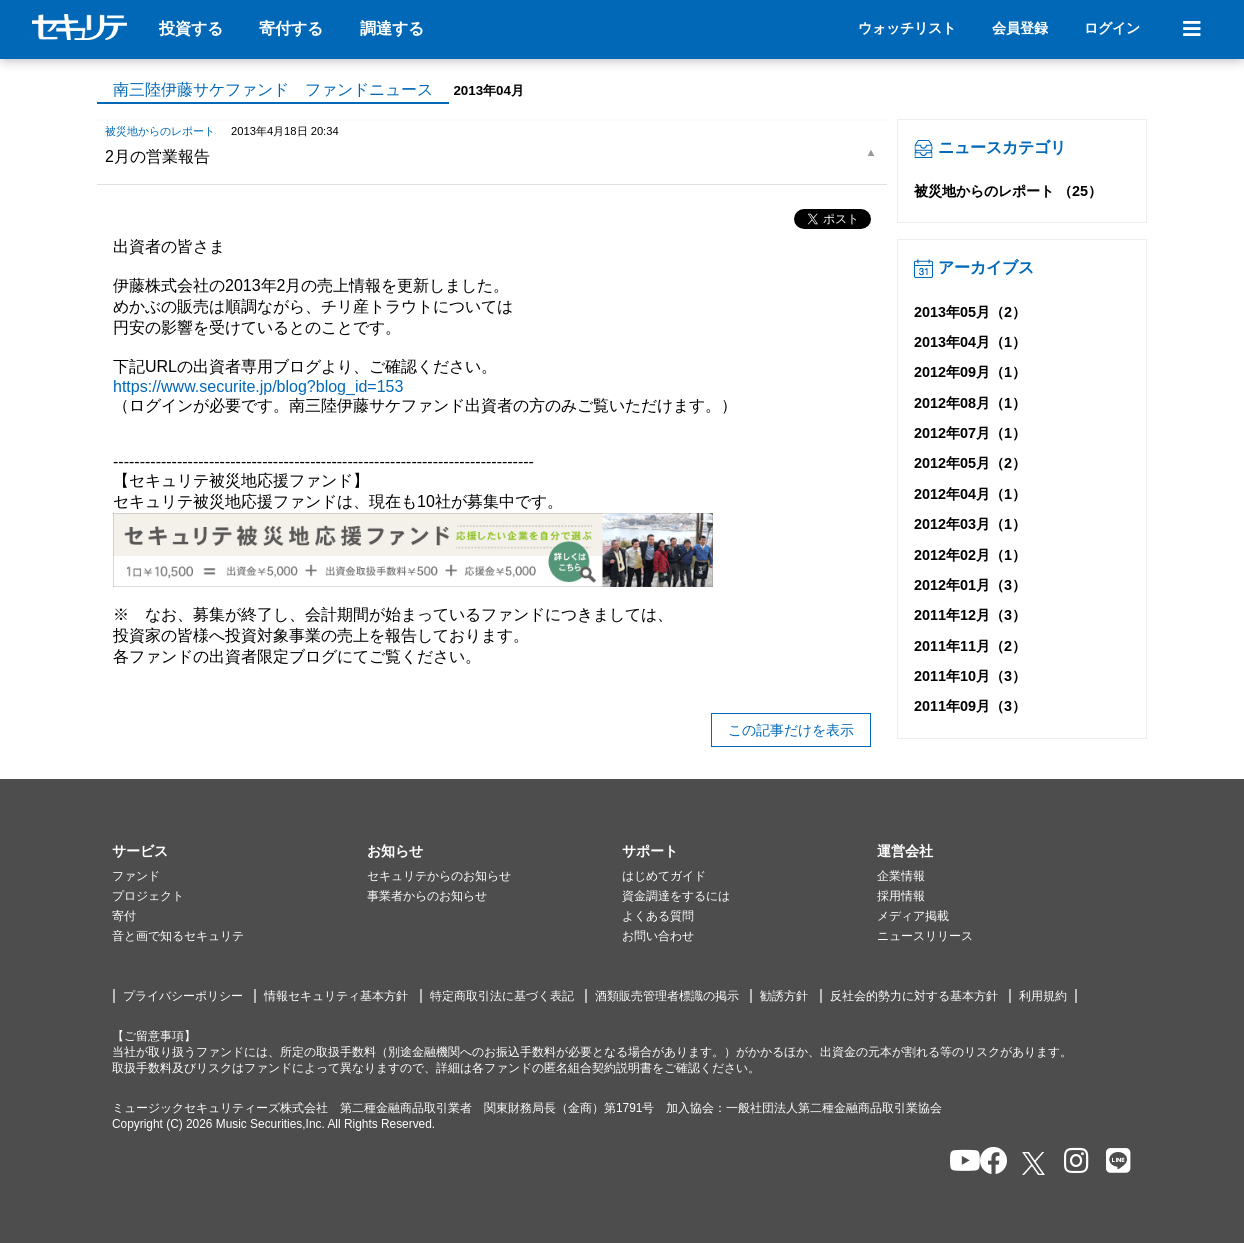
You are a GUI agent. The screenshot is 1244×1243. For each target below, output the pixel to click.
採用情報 (901, 896)
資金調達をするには (676, 896)
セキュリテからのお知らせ (439, 876)
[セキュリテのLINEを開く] (1113, 1162)
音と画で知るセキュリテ (178, 936)
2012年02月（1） (970, 555)
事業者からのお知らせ (427, 896)
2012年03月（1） (970, 524)
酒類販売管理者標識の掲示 (667, 996)
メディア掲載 (913, 916)
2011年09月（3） (970, 706)
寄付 (124, 916)
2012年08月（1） (970, 403)
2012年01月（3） (970, 585)
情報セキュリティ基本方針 (336, 996)
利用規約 (1043, 996)
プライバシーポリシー (183, 996)
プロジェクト (148, 896)
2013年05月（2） (970, 312)
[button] (239, 852)
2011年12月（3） (970, 615)
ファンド (136, 876)
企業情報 (901, 876)
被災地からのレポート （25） (1008, 191)
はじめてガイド (664, 876)
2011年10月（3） (970, 676)
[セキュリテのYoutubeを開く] (956, 1162)
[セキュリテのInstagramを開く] (1071, 1162)
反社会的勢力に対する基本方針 (914, 996)
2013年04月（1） (970, 342)
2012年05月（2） (970, 463)
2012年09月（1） (970, 372)
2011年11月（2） (970, 646)
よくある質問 (658, 916)
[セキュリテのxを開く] (1035, 1163)
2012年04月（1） (970, 494)
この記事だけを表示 (791, 730)
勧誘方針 (784, 996)
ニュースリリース (925, 936)
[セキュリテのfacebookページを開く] (987, 1162)
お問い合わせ (658, 936)
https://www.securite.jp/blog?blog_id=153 (258, 386)
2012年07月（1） (970, 433)
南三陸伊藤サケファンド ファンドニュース (273, 89)
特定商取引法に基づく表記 (502, 996)
